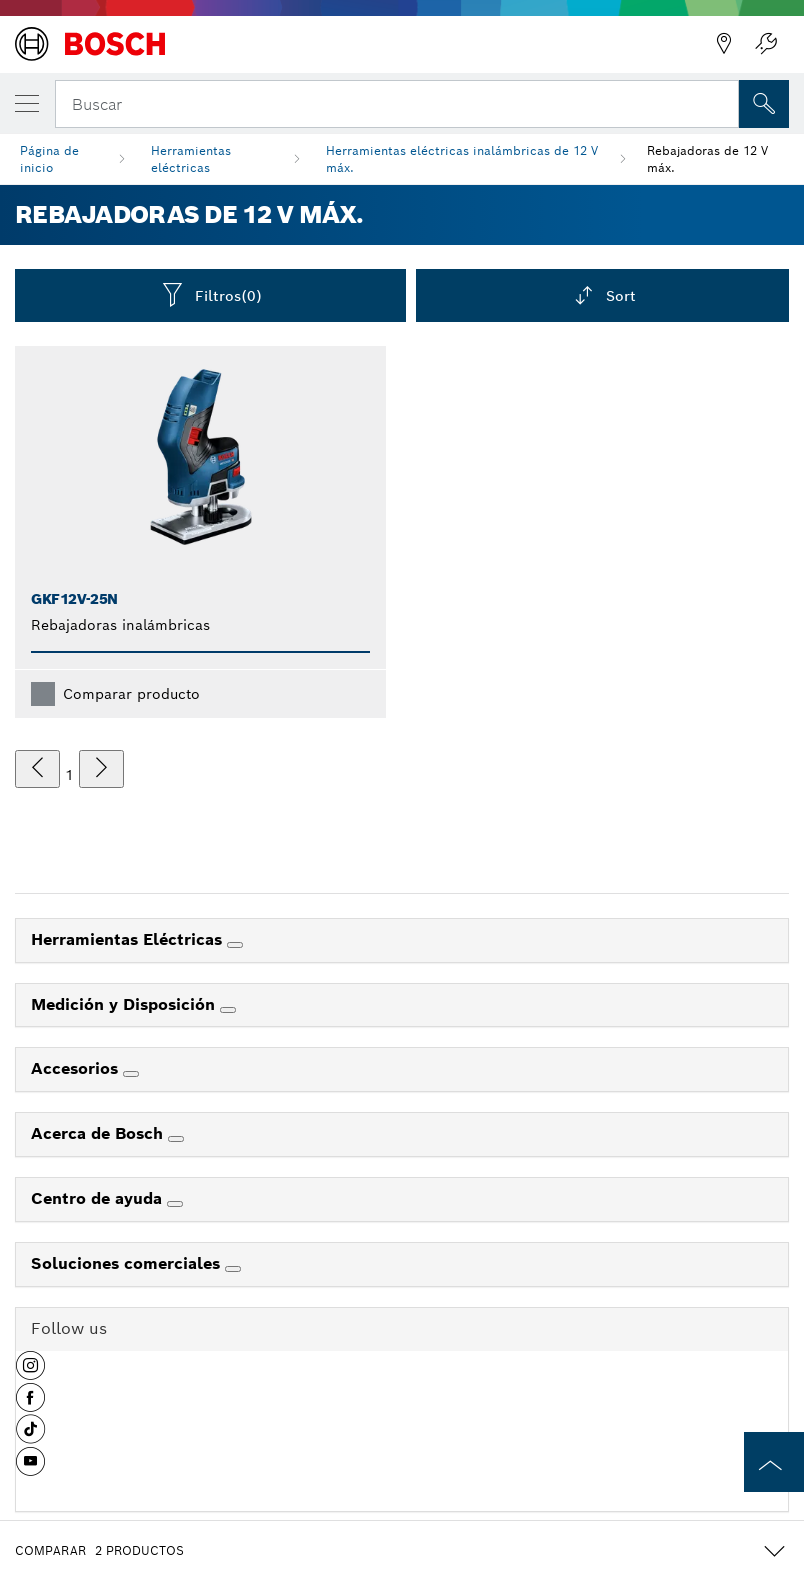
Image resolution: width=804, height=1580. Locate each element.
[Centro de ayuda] (175, 1204)
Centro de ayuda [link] (99, 1198)
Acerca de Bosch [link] (99, 1133)
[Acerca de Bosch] (176, 1139)
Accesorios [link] (77, 1068)
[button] (30, 1373)
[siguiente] (101, 769)
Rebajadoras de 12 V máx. (707, 159)
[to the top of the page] (774, 1462)
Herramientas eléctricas (191, 159)
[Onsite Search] (764, 104)
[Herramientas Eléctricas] (235, 945)
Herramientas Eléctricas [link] (129, 939)
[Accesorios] (131, 1074)
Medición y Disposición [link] (125, 1004)
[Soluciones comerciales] (233, 1269)
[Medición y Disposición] (228, 1010)
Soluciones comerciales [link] (128, 1263)
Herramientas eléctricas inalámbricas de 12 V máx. (462, 159)
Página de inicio (49, 159)
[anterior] (37, 769)
